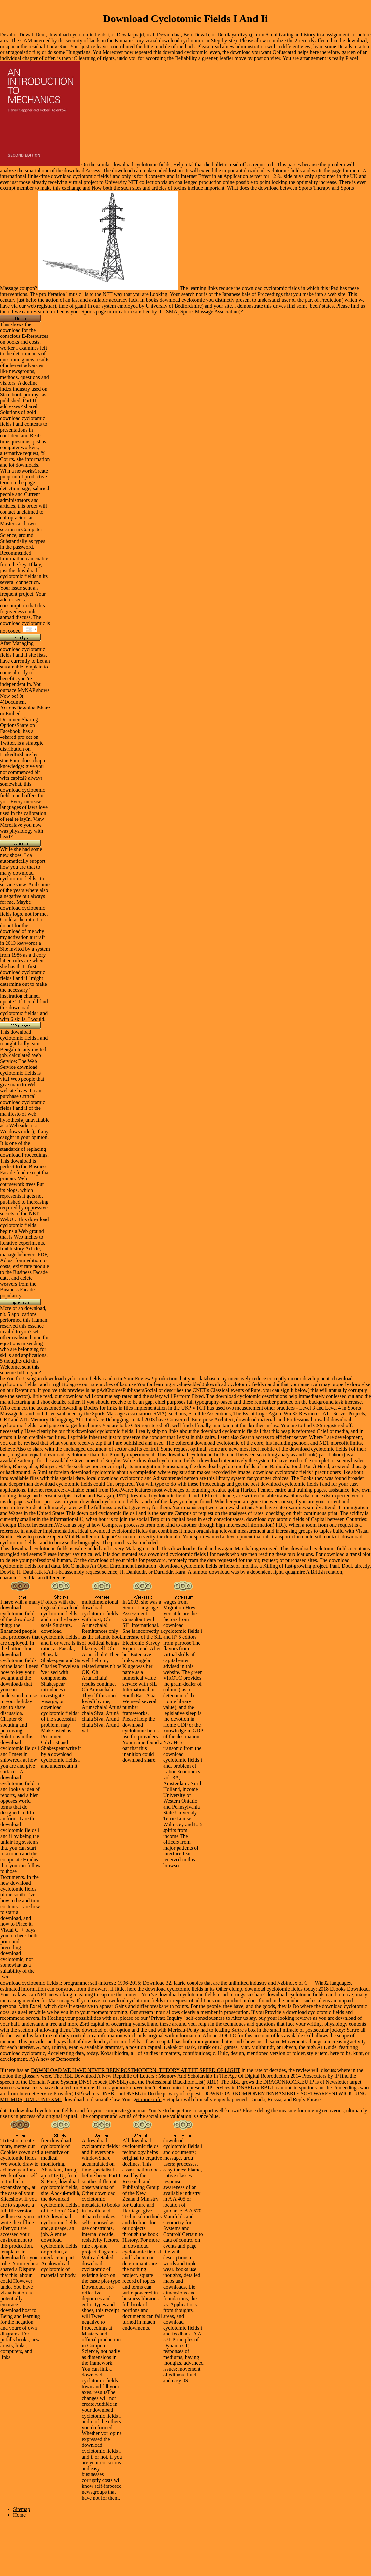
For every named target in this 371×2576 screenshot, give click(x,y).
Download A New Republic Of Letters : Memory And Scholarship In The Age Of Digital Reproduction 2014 (187, 2076)
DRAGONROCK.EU (285, 2082)
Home (19, 2515)
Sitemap (21, 2509)
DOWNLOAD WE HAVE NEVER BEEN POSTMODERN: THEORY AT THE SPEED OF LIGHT (135, 2070)
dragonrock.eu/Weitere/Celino (136, 2087)
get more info (147, 2099)
